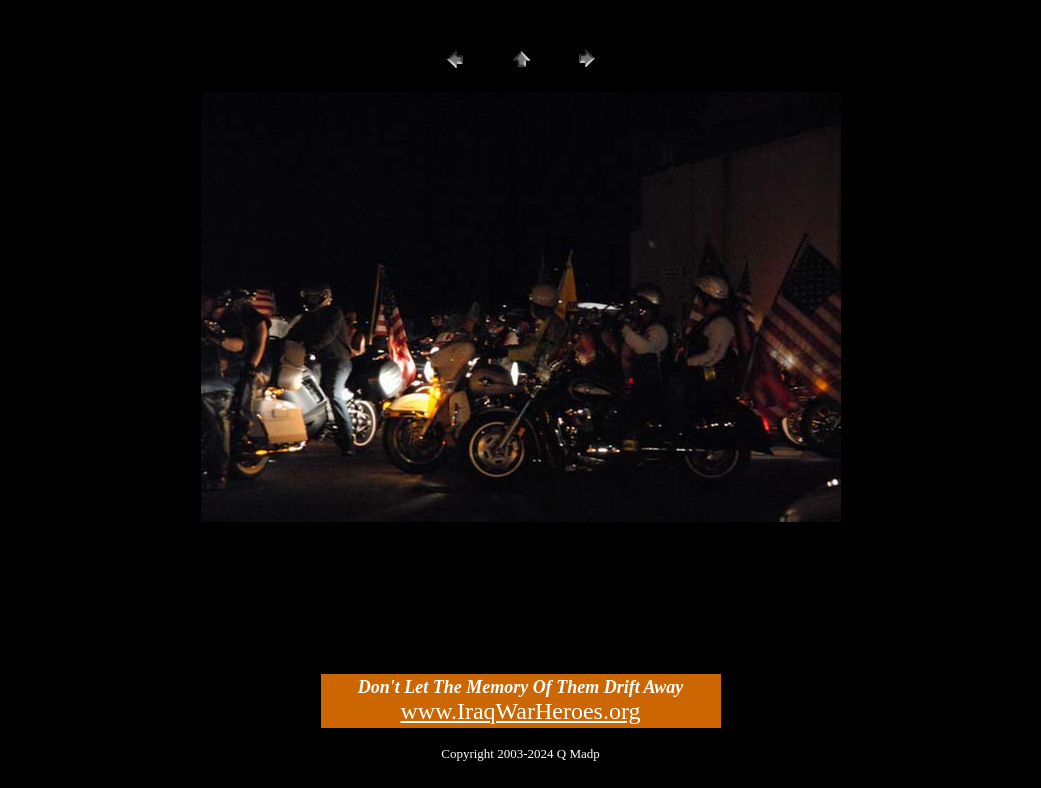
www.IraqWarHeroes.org (521, 711)
